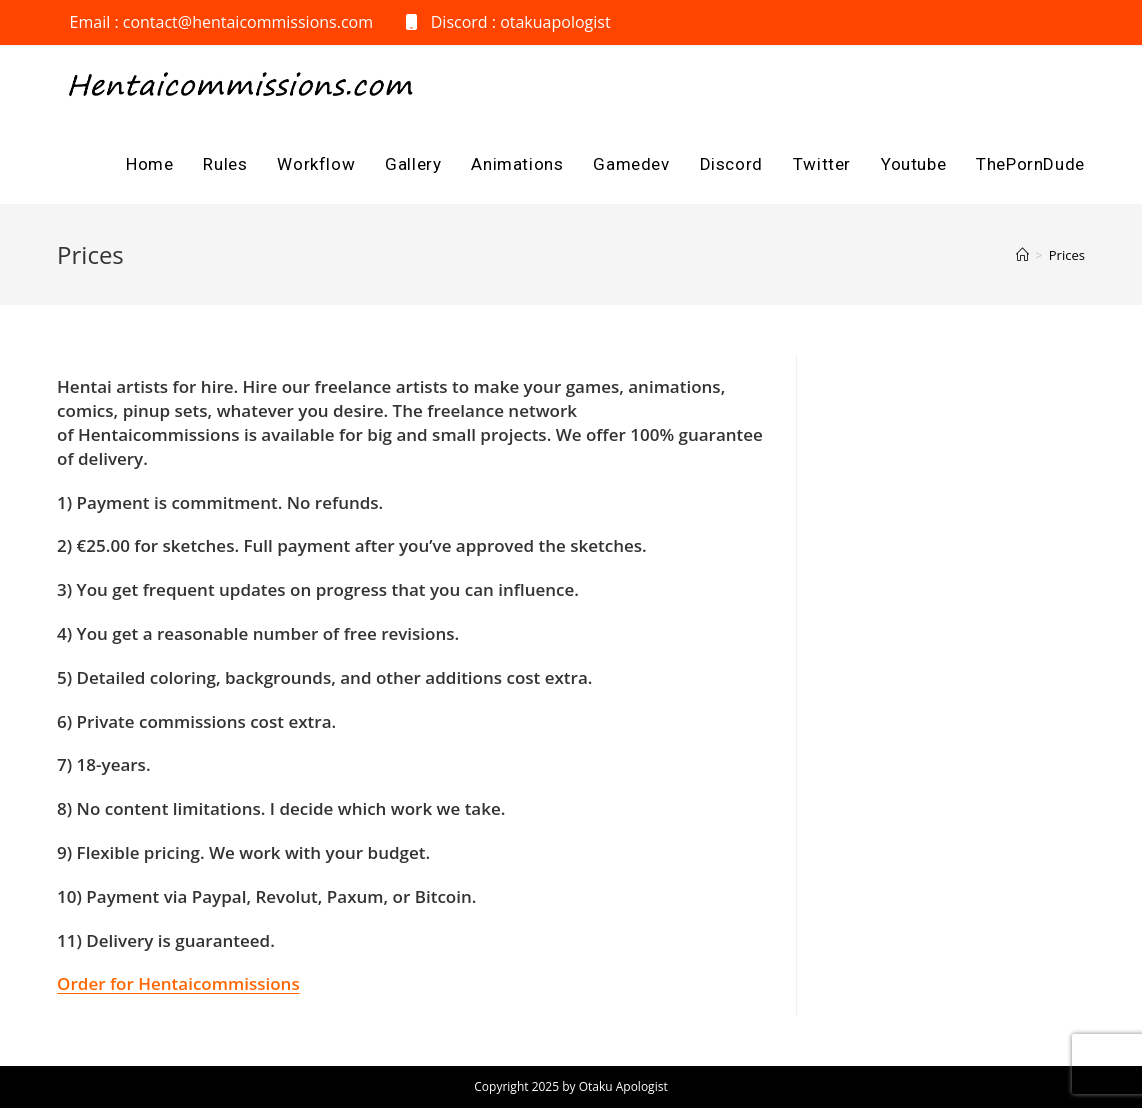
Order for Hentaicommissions (178, 983)
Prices (1067, 255)
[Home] (1022, 255)
